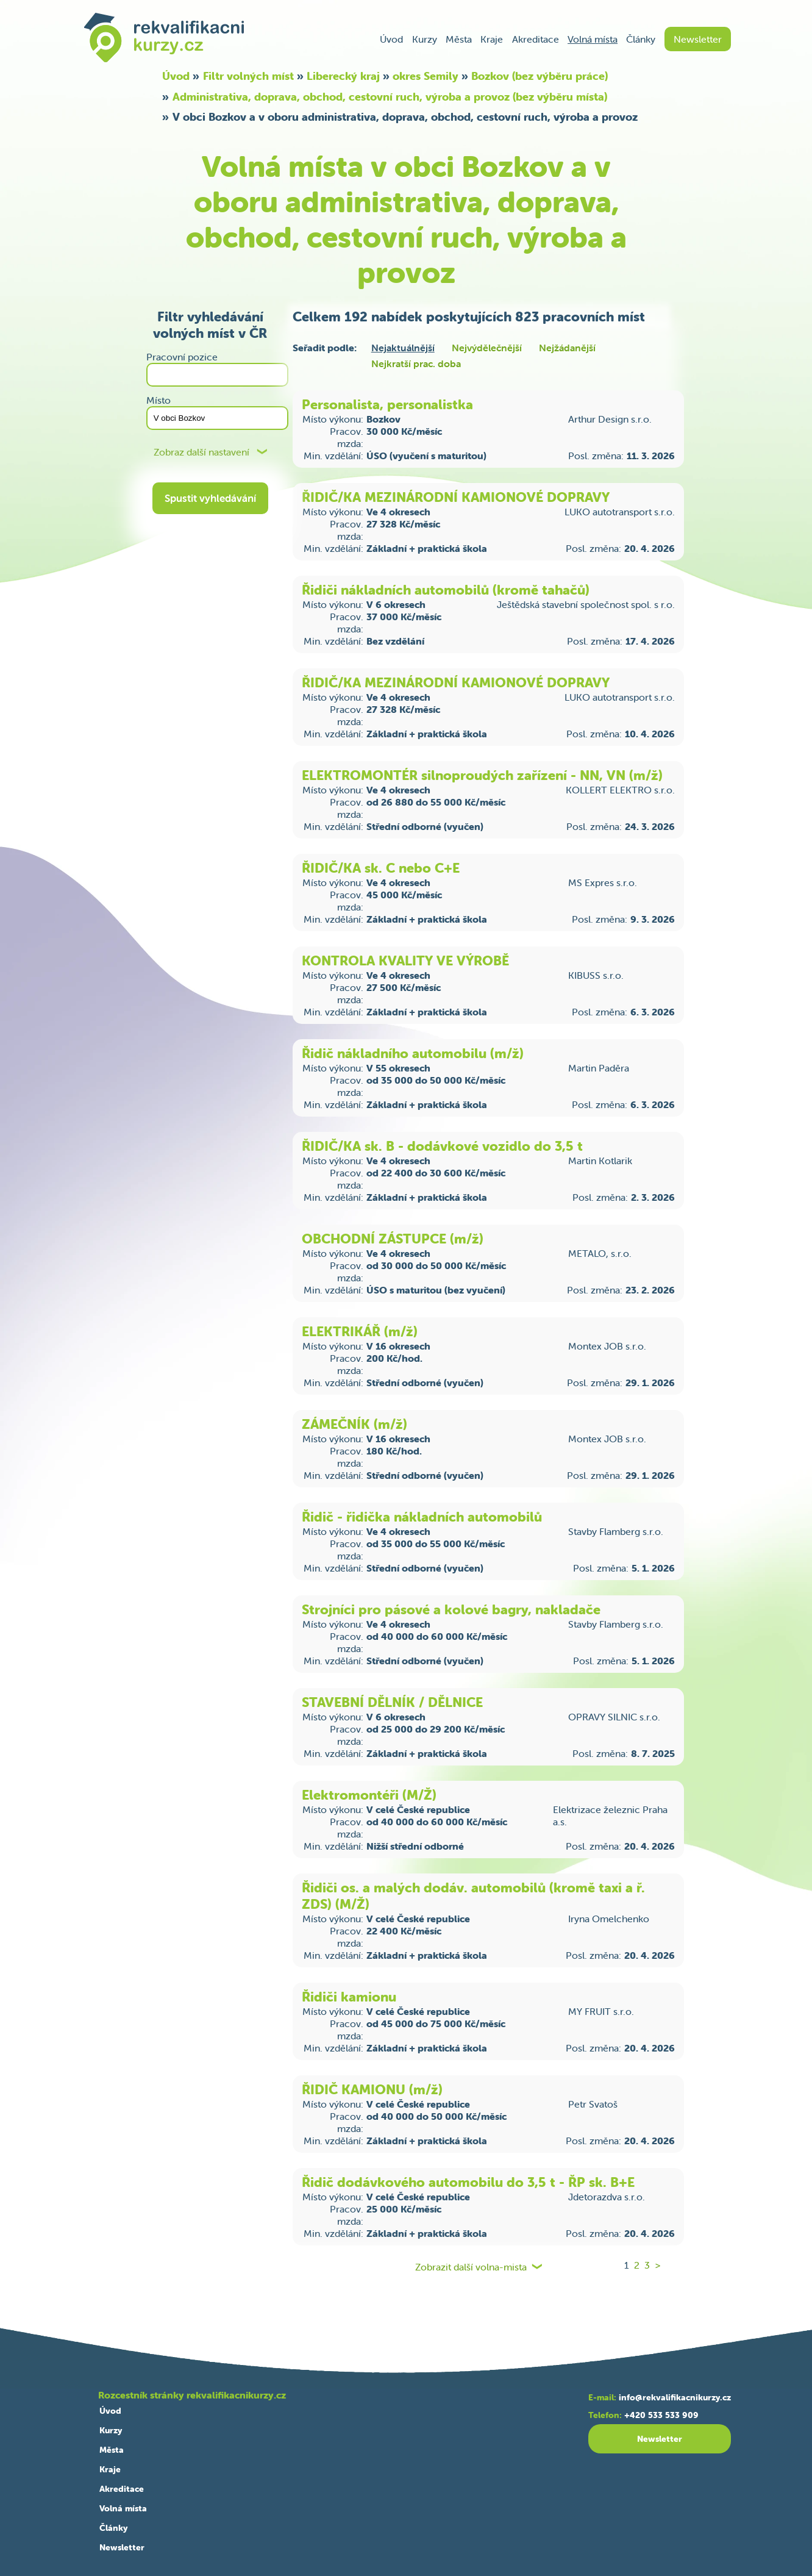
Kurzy (424, 39)
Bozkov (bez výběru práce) (539, 76)
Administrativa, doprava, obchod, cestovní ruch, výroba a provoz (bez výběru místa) (390, 97)
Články (640, 39)
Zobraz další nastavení (201, 452)
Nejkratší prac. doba (416, 363)
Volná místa (593, 39)
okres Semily (425, 76)
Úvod (391, 39)
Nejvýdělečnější (487, 348)
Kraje (491, 39)
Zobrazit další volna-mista (471, 2267)
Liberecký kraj (343, 76)
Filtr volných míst (248, 76)
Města (459, 39)
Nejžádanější (567, 348)
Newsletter (698, 39)
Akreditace (535, 39)
